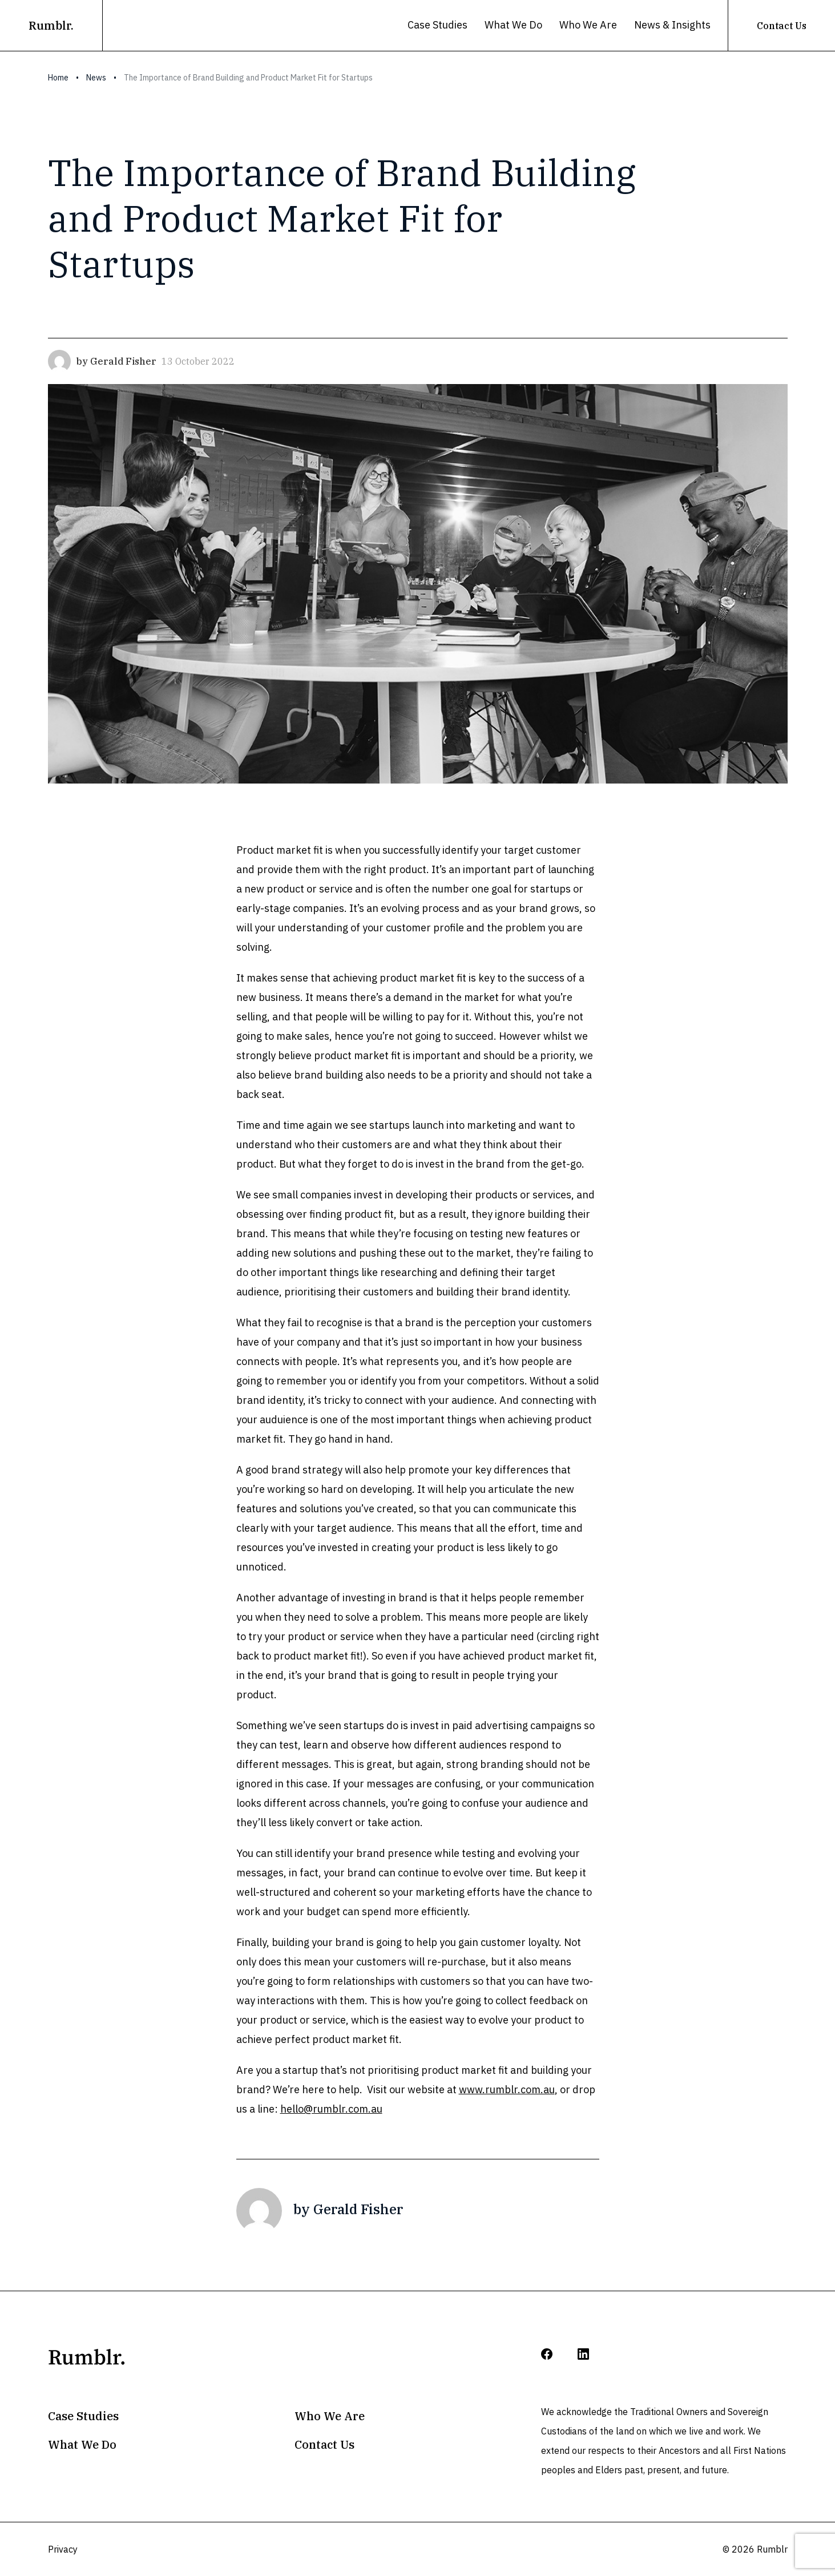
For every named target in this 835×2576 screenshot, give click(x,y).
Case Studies (437, 24)
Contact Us (781, 25)
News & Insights (672, 24)
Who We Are (588, 24)
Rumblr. (51, 25)
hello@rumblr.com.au (331, 2108)
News (96, 77)
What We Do (513, 24)
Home (58, 77)
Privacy (63, 2549)
